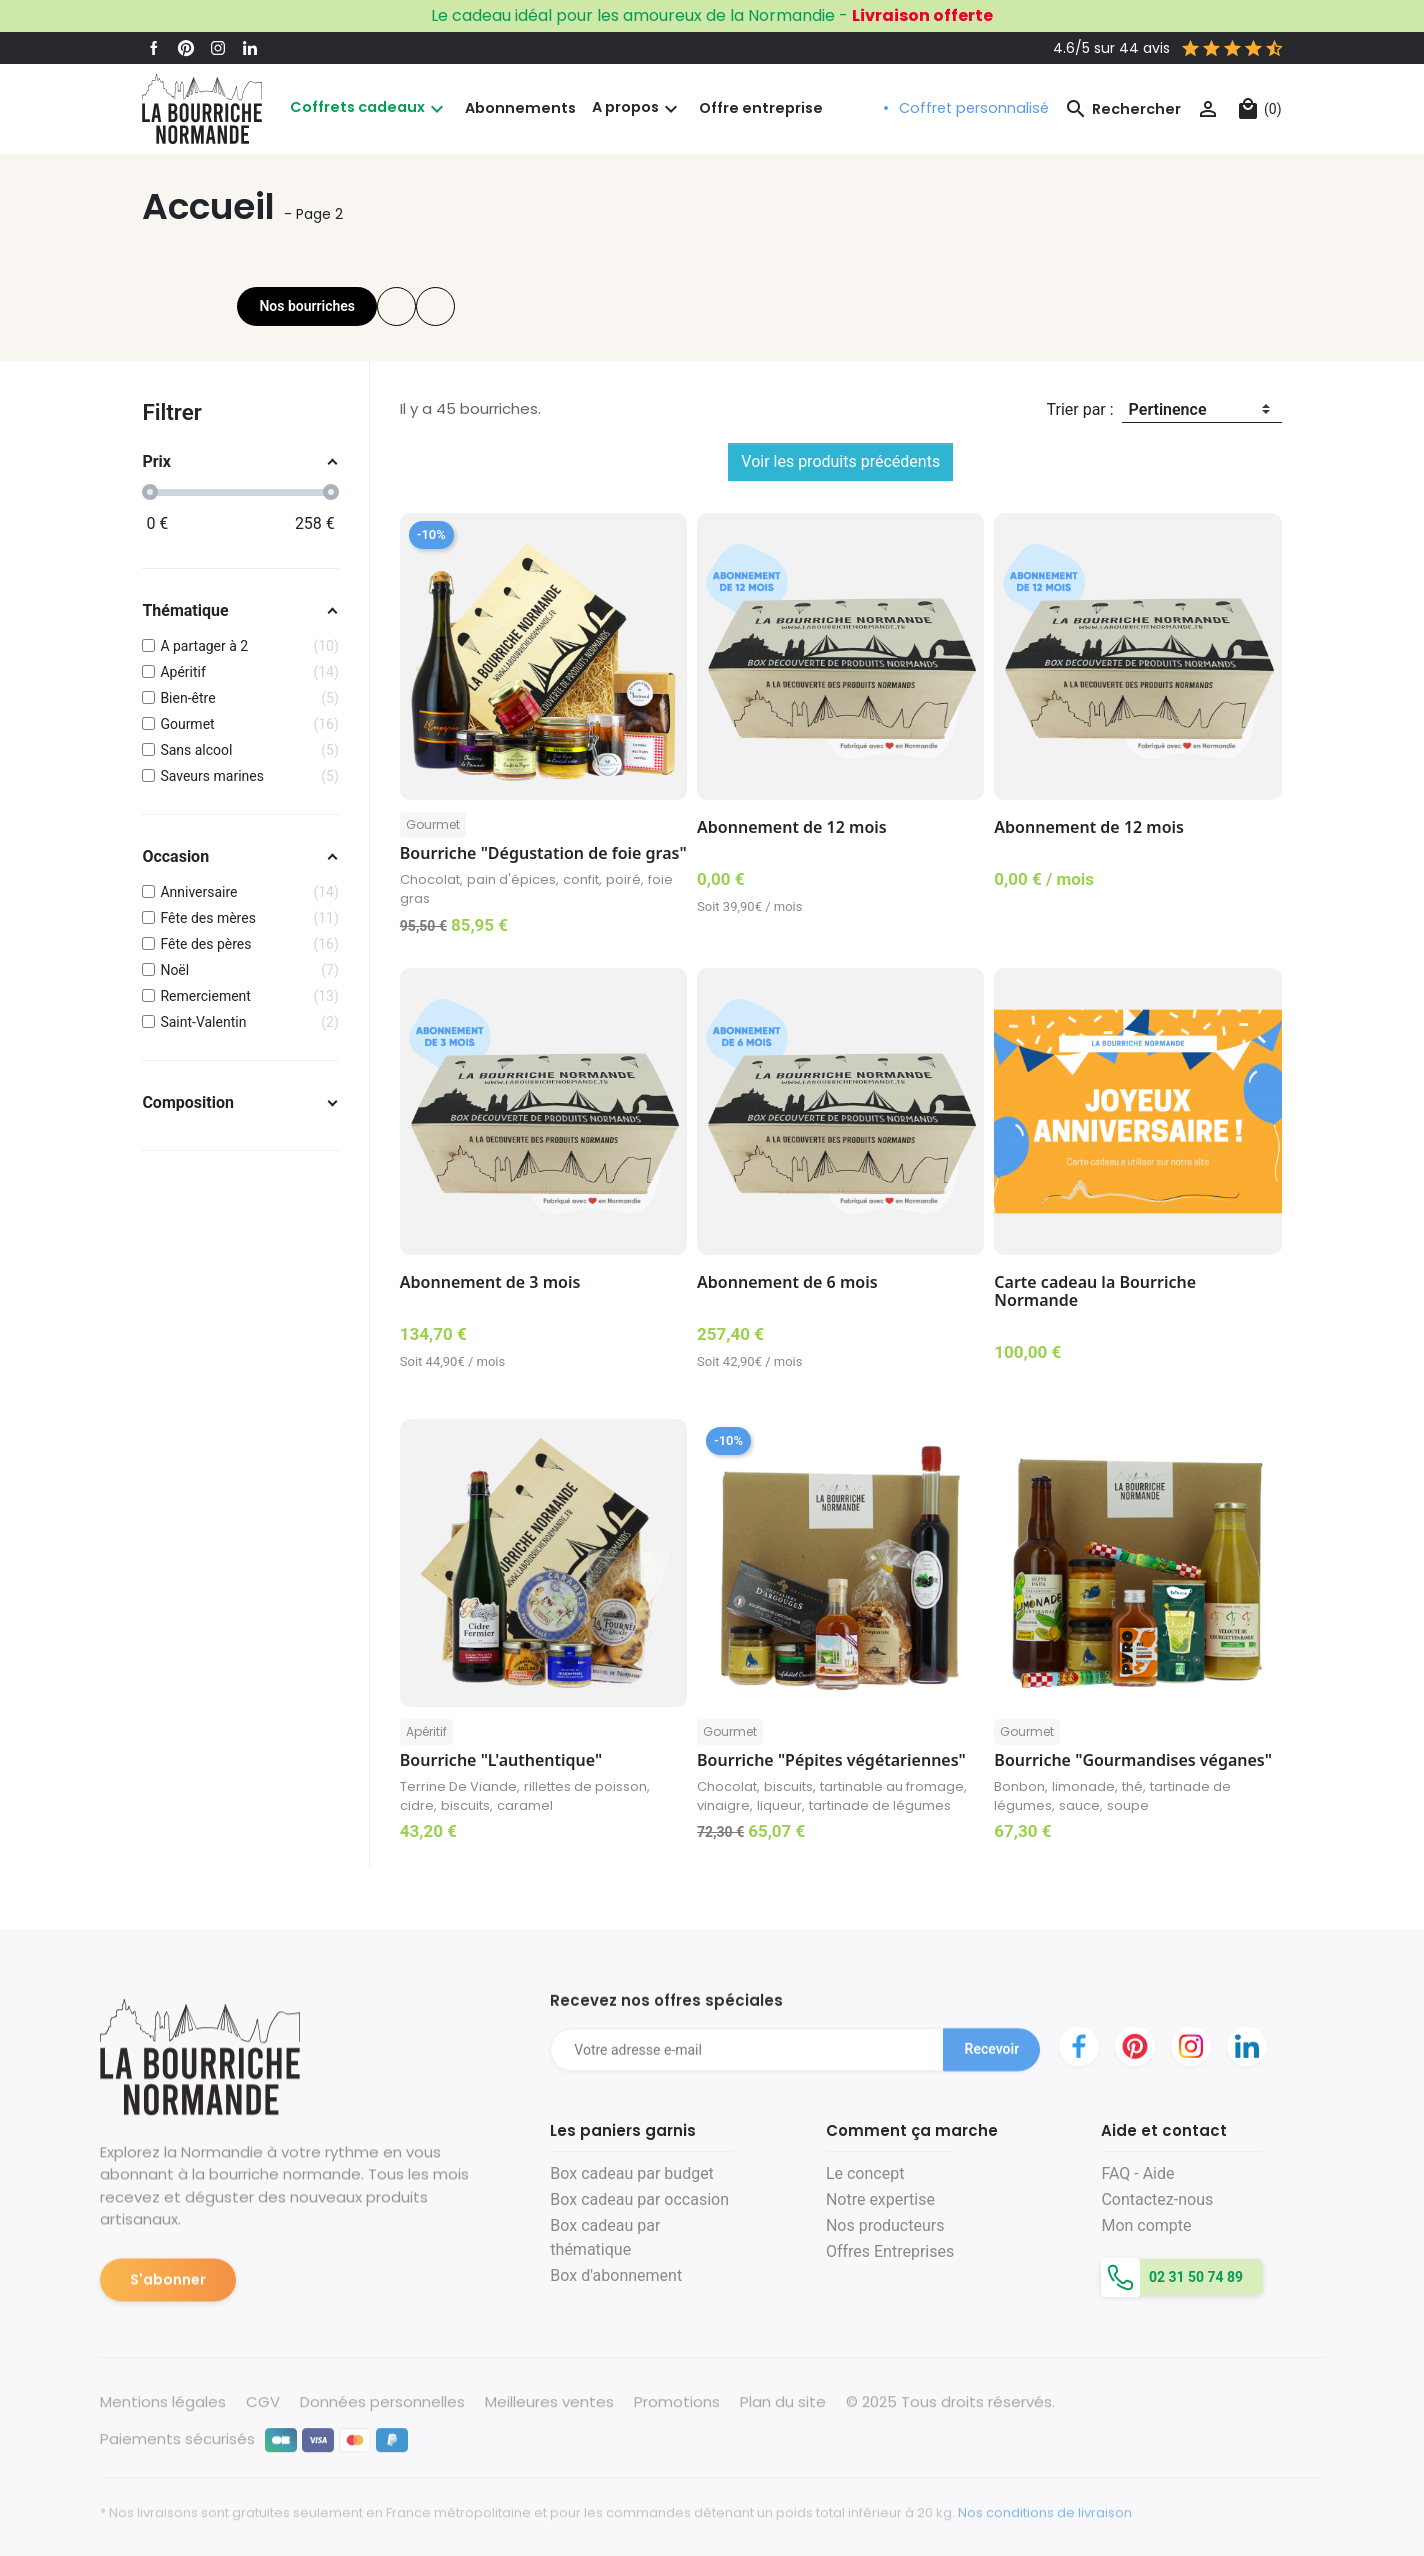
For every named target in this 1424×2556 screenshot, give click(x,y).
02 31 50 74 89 (1194, 2277)
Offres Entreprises (890, 2251)
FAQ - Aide (1137, 2173)
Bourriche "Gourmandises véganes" (1133, 1760)
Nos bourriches (307, 306)
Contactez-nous (1157, 2199)
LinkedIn (250, 48)
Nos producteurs (885, 2225)
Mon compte (1146, 2225)
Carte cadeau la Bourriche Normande (1095, 1291)
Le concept (865, 2173)
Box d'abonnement (616, 2275)
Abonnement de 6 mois (787, 1282)
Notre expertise (880, 2199)
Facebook (154, 48)
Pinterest (186, 48)
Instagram (218, 48)
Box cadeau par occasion (639, 2199)
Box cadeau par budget (632, 2173)
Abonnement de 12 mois (792, 827)
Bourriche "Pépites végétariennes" (831, 1760)
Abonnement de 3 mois (490, 1282)
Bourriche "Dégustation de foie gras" (543, 853)
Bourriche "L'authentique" (501, 1760)
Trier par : (1080, 409)
